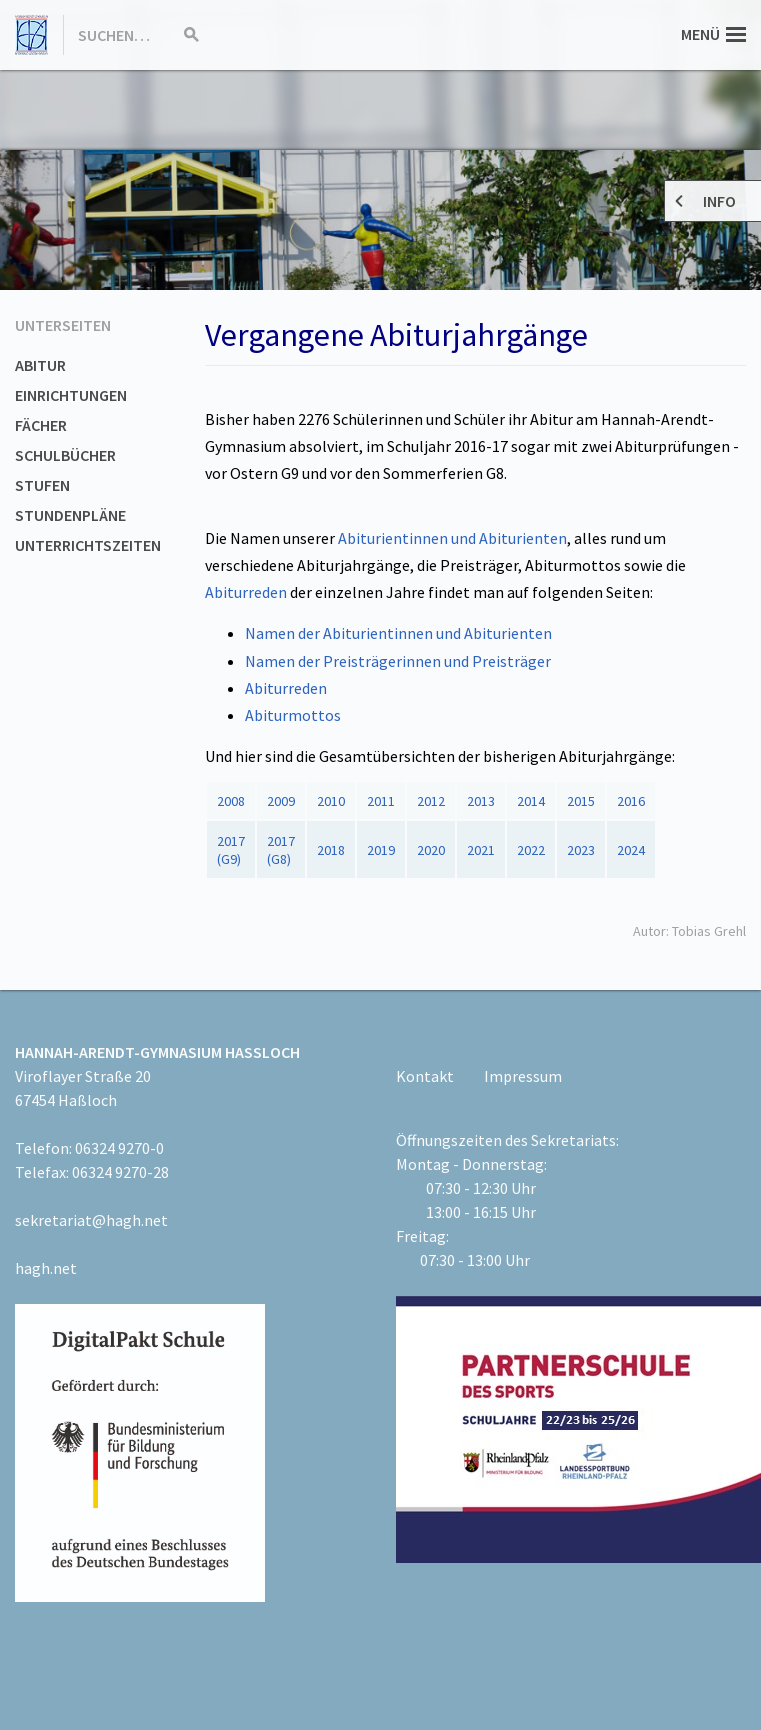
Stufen (42, 485)
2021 (481, 850)
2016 (631, 801)
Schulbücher (65, 455)
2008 (231, 801)
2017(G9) (231, 850)
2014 (531, 801)
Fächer (41, 425)
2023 (581, 850)
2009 (281, 801)
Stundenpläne (70, 515)
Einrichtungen (71, 395)
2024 (631, 850)
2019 (381, 850)
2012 (431, 801)
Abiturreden (246, 592)
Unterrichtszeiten (88, 545)
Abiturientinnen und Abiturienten (452, 538)
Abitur (40, 365)
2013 (481, 801)
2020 (431, 850)
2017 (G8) (281, 850)
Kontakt (425, 1076)
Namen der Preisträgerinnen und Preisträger (398, 661)
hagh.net (46, 1268)
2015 (581, 801)
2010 (331, 801)
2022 (531, 850)
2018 (331, 850)
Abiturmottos (293, 715)
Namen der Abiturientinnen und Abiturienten (398, 633)
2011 (381, 801)
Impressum (523, 1076)
